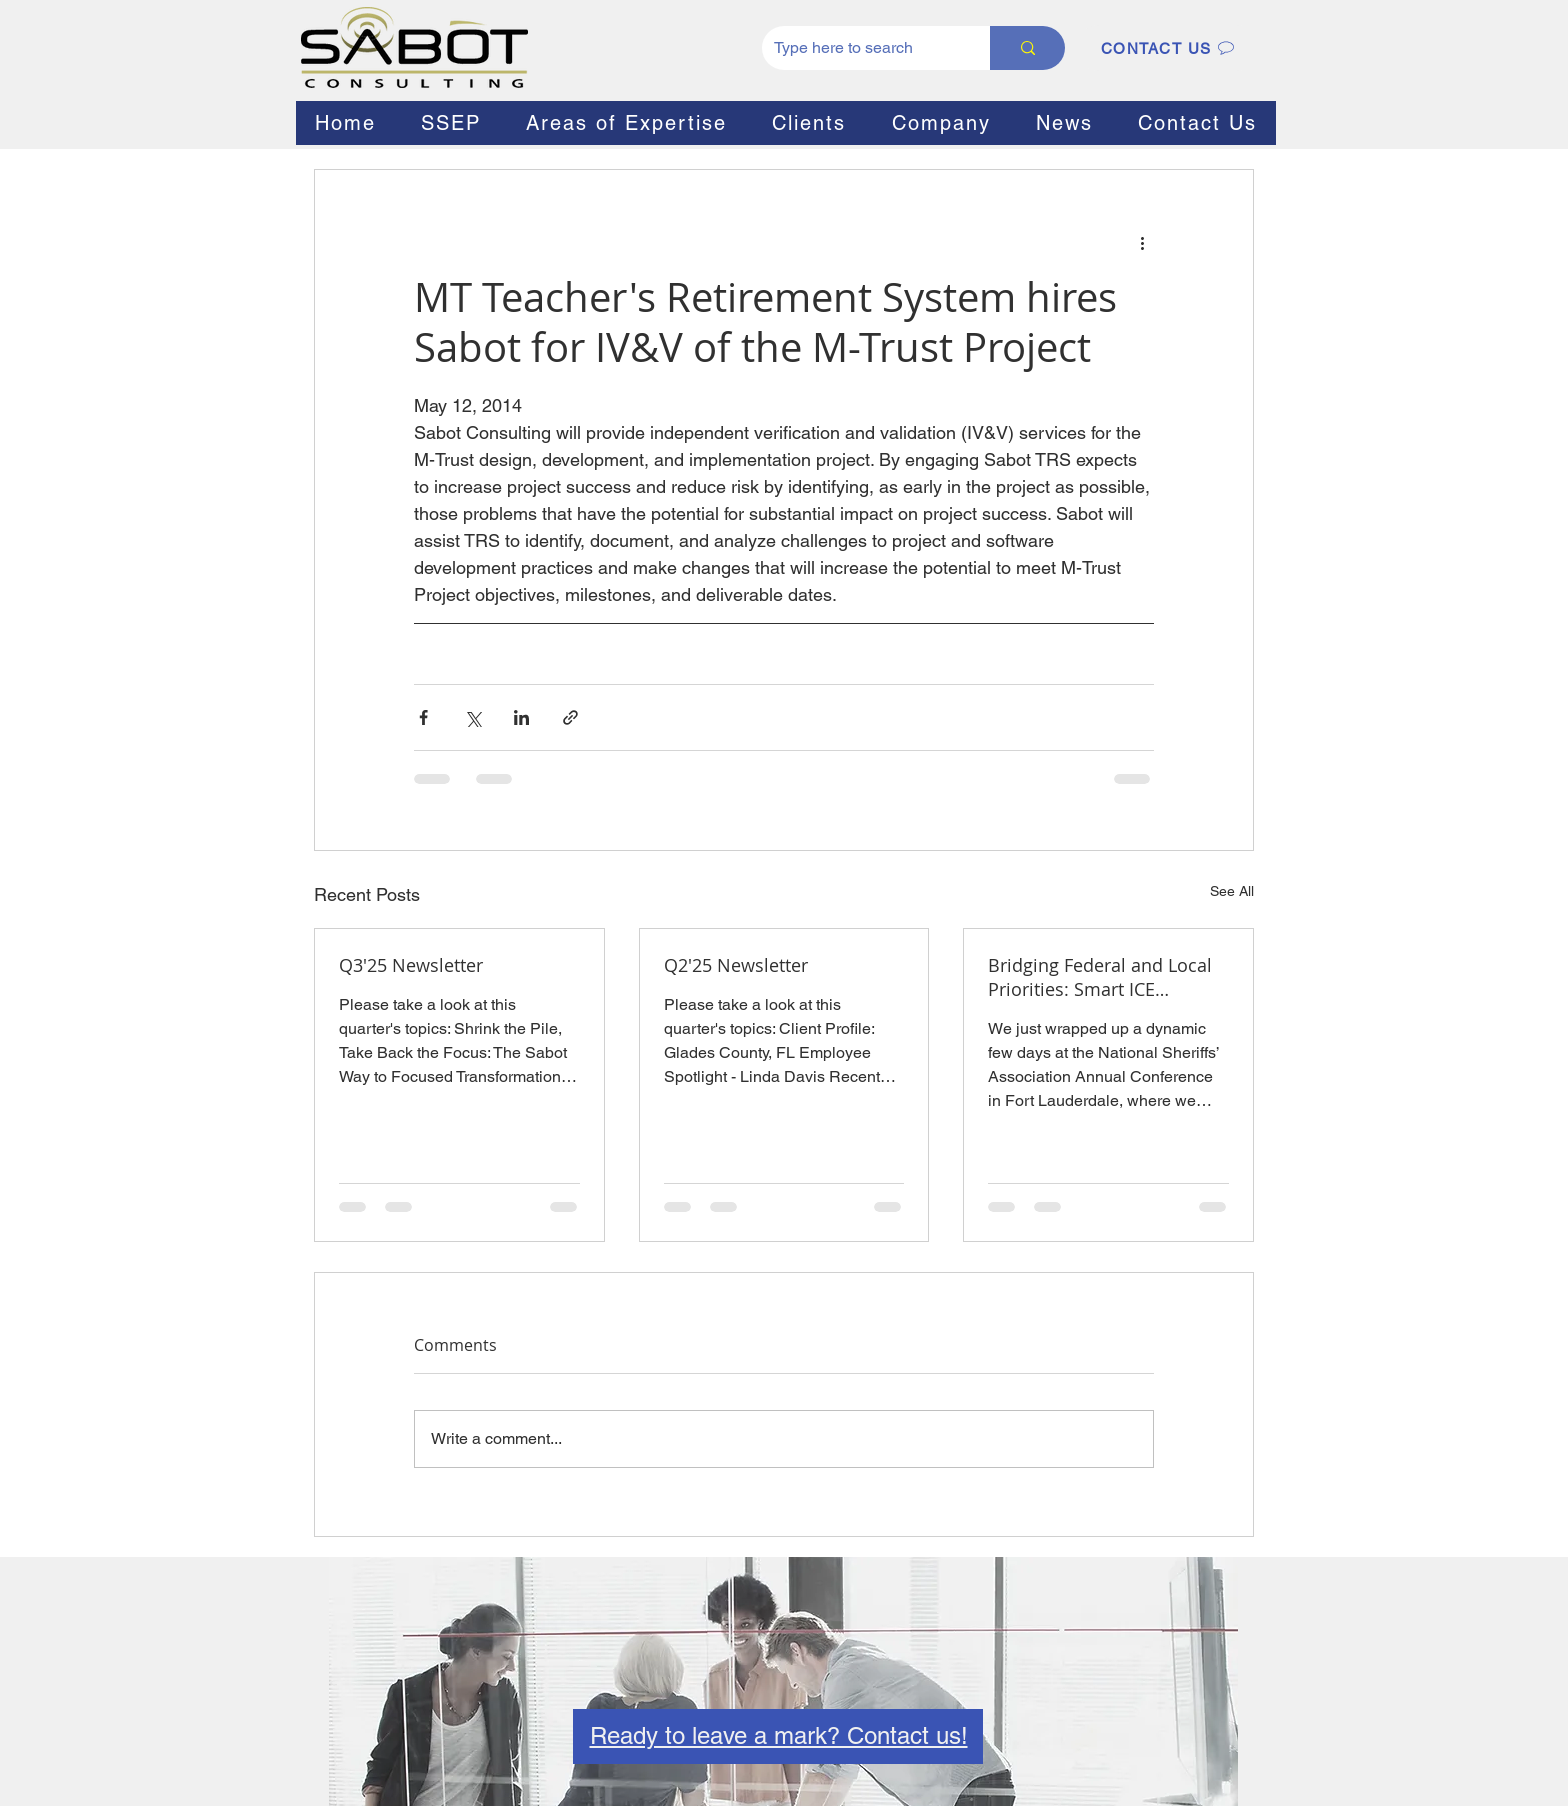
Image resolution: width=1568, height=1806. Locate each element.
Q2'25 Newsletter (736, 965)
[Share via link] (570, 717)
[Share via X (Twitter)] (472, 717)
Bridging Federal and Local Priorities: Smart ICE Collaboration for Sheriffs (1100, 977)
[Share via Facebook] (423, 717)
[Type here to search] (861, 48)
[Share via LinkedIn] (521, 717)
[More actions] (1142, 242)
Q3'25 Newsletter (411, 965)
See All (1232, 891)
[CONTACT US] (1168, 48)
